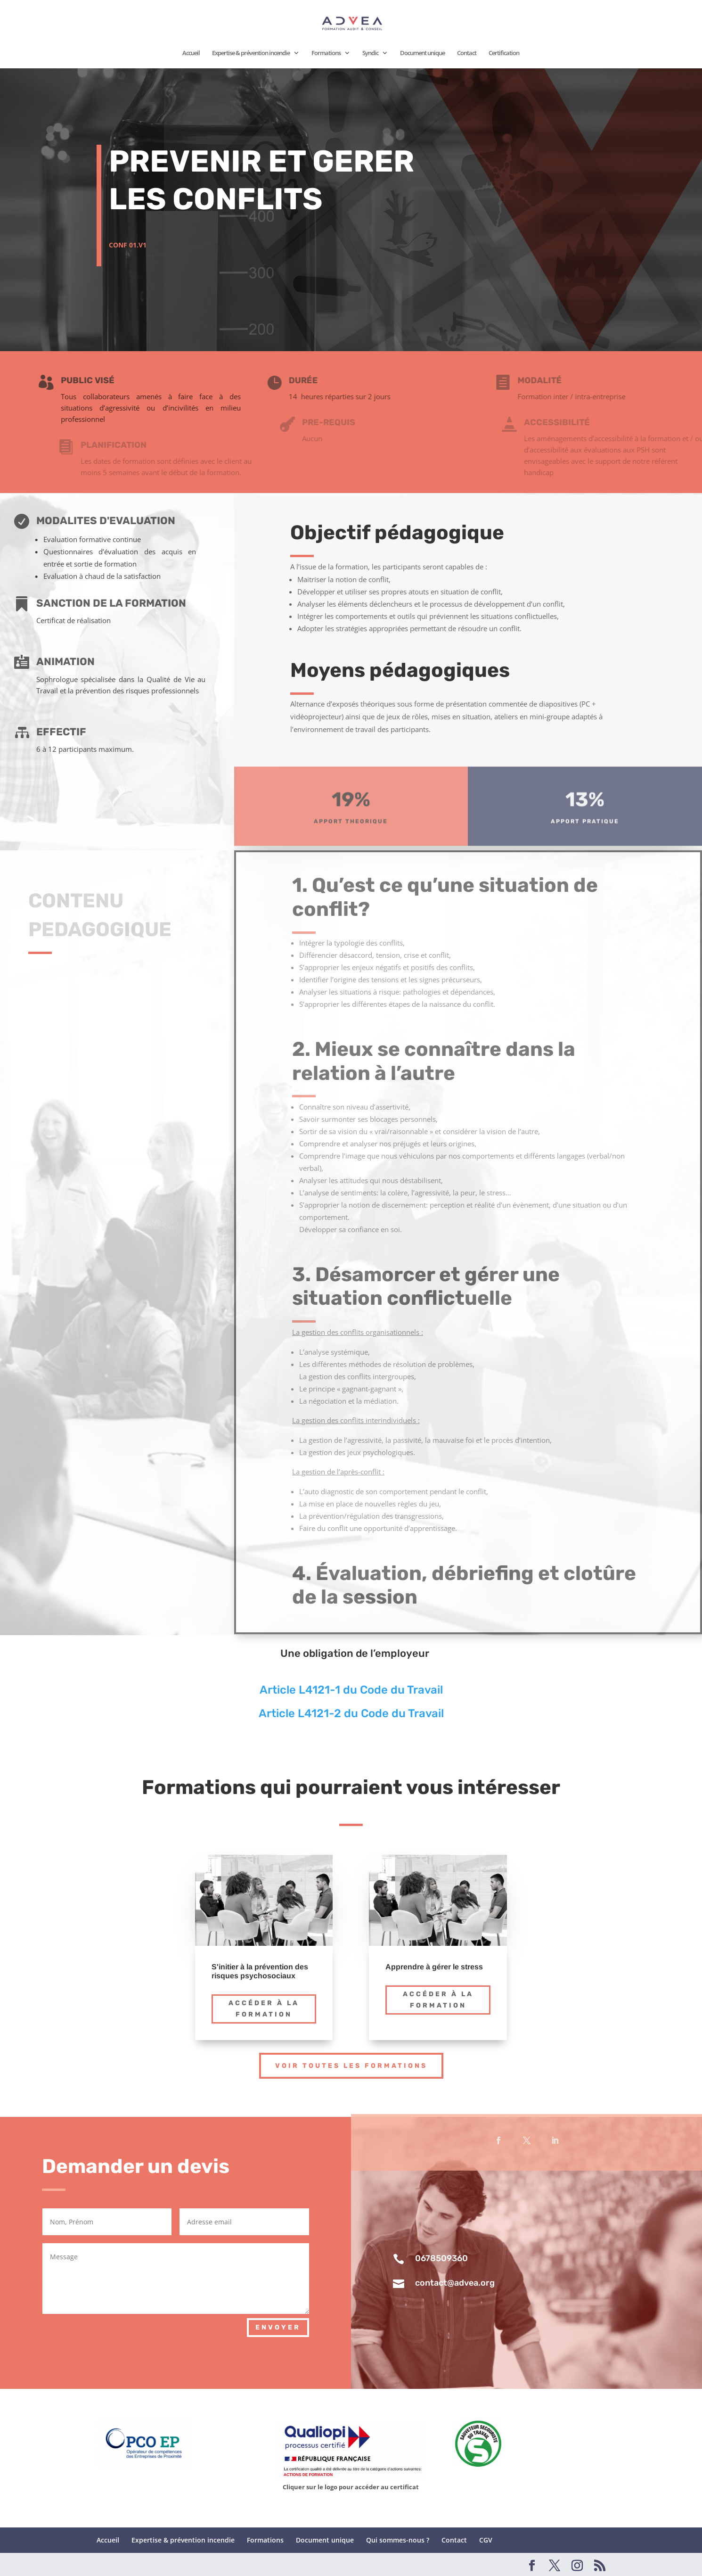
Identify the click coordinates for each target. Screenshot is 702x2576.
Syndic (370, 53)
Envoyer (278, 2327)
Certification (504, 53)
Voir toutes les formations (351, 2066)
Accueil (191, 53)
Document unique (422, 53)
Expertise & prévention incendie (251, 53)
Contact (466, 53)
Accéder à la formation (264, 2008)
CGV (485, 2539)
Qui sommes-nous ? (397, 2539)
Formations (326, 53)
